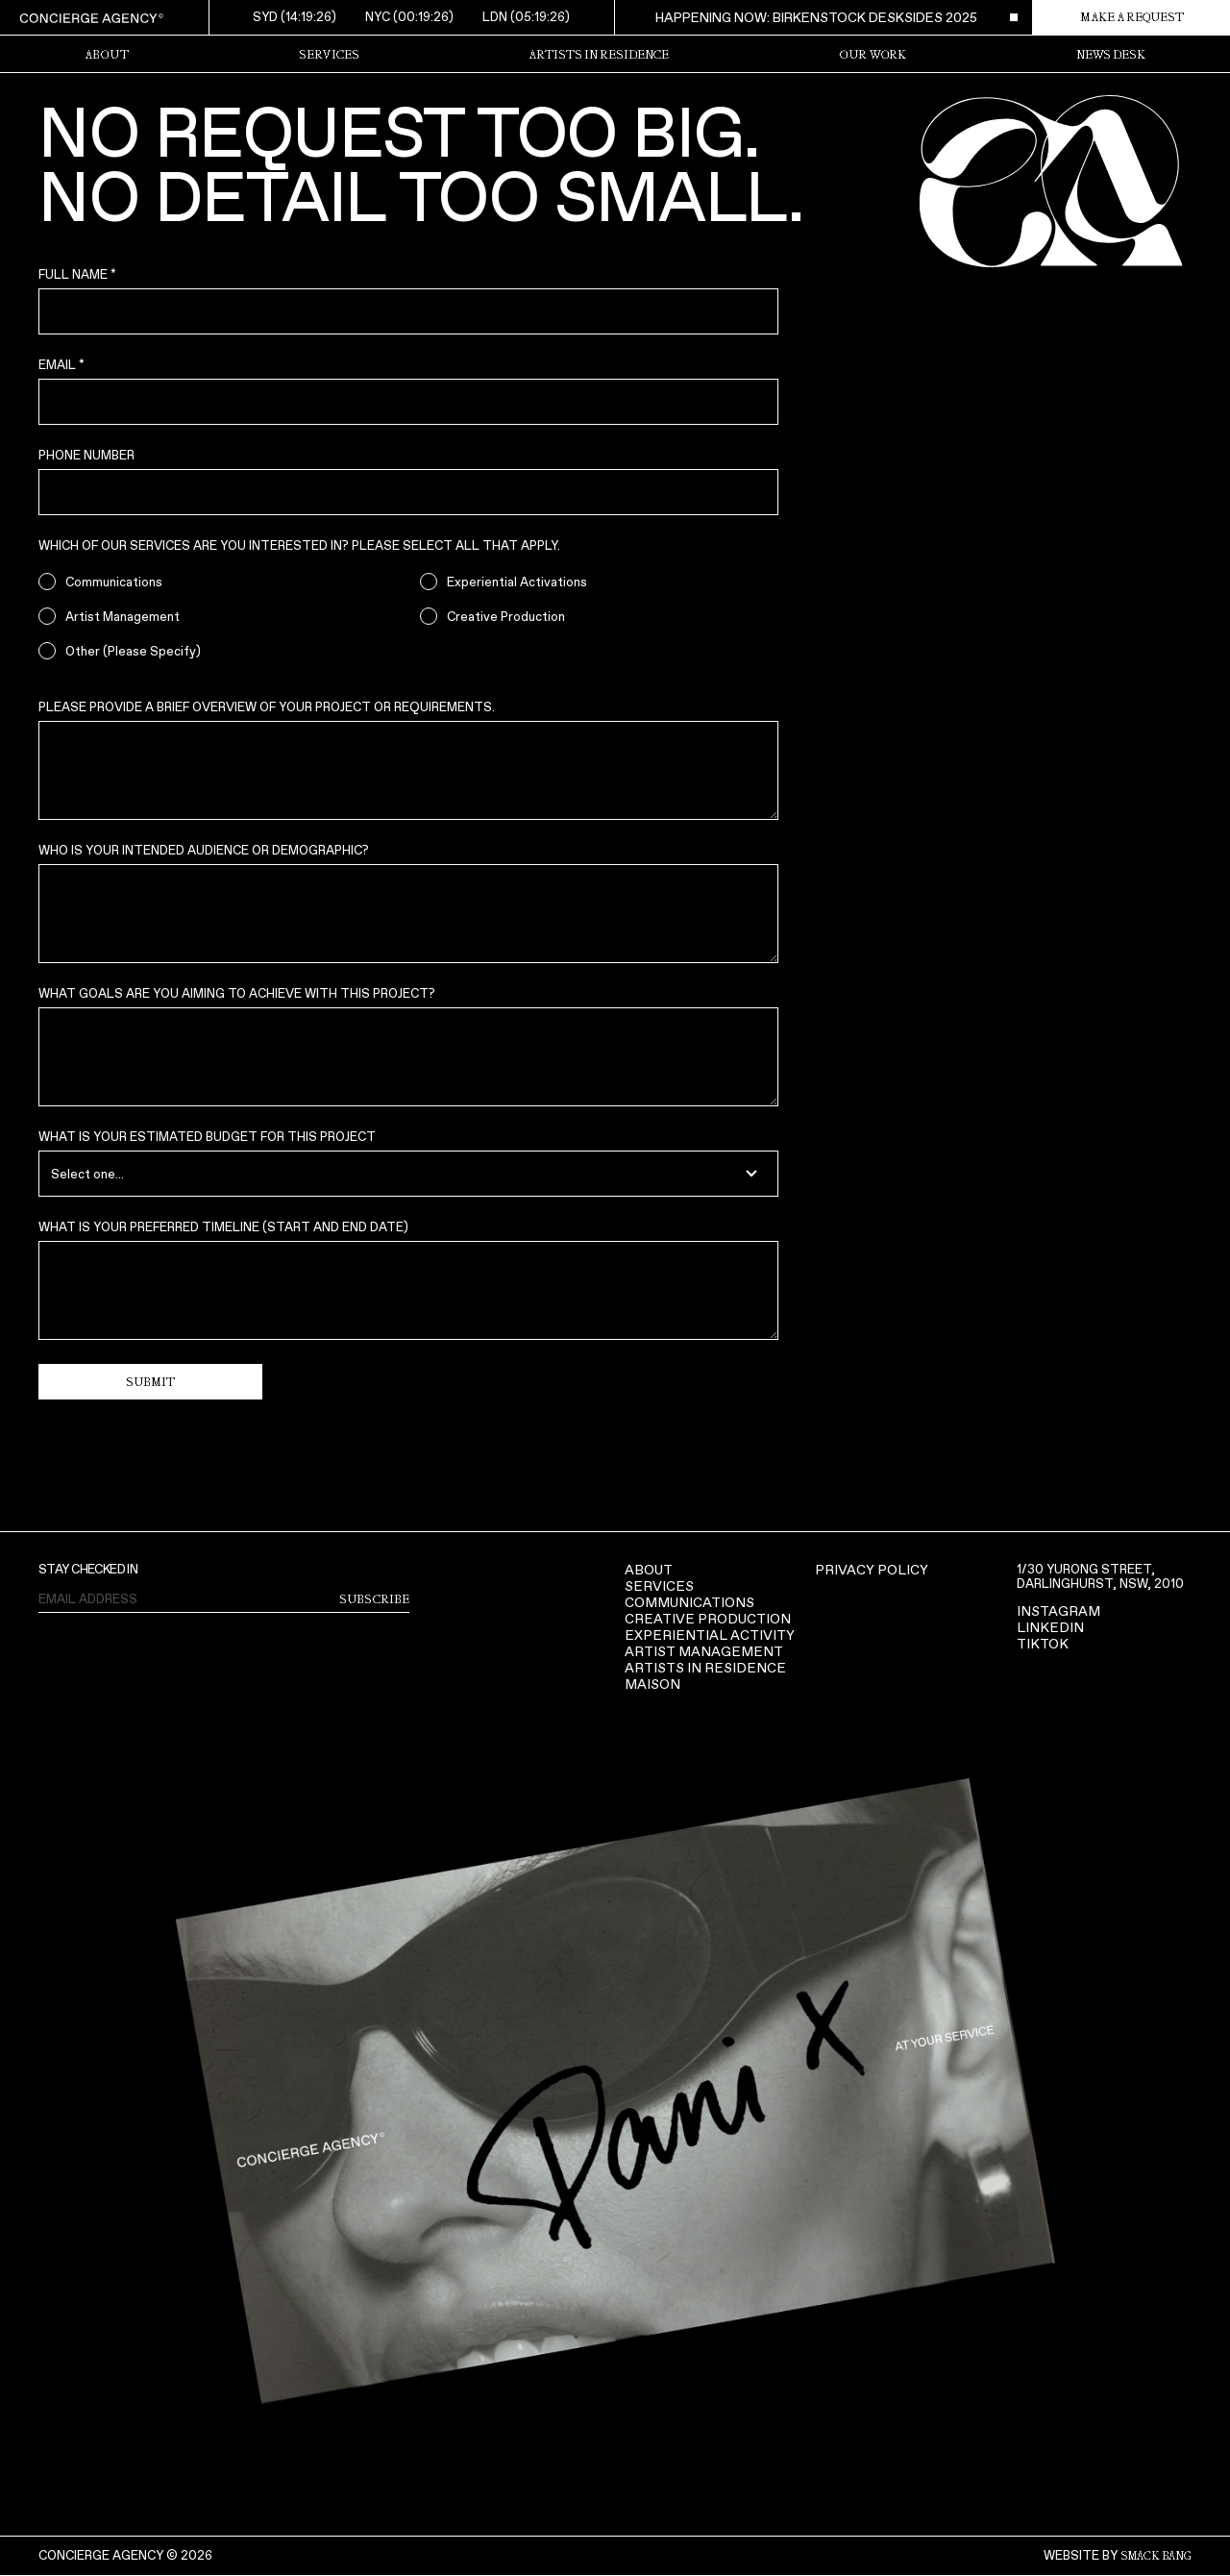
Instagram (1058, 1611)
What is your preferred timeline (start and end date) (223, 1227)
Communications (113, 582)
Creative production (708, 1619)
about (107, 55)
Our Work (872, 55)
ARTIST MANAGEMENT (704, 1652)
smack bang (1156, 2556)
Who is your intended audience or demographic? (203, 850)
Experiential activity (710, 1635)
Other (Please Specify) (133, 651)
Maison (652, 1684)
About (649, 1570)
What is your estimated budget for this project (207, 1136)
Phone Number (86, 455)
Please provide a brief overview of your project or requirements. (266, 707)
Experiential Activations (517, 582)
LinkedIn (1050, 1628)
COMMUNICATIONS (689, 1603)
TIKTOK (1043, 1644)
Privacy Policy (871, 1570)
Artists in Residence (599, 55)
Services (329, 55)
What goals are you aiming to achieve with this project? (236, 993)
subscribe (374, 1599)
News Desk (1110, 55)
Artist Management (122, 616)
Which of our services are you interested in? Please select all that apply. (299, 545)
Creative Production (506, 616)
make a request (1132, 17)
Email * (61, 365)
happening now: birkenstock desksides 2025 (816, 17)
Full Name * (77, 274)
